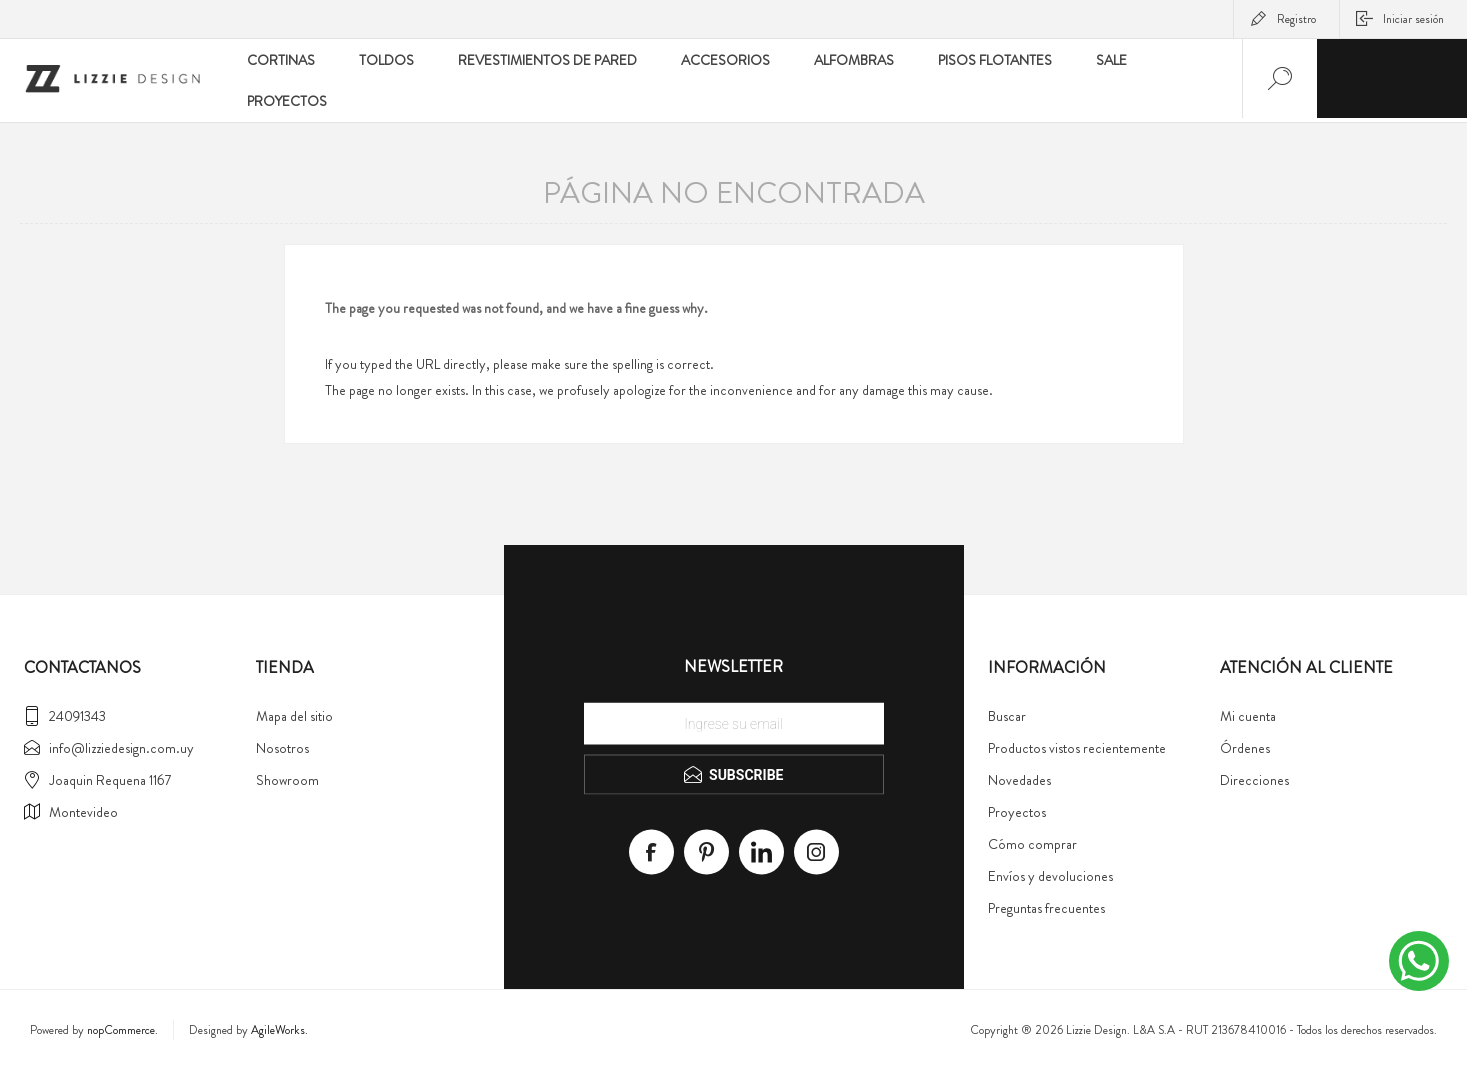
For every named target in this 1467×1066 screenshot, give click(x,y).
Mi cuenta (1248, 712)
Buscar (1007, 712)
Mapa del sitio (294, 712)
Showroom (287, 776)
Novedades (1019, 776)
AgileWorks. (279, 1026)
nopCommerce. (122, 1026)
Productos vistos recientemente (1077, 744)
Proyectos (1017, 808)
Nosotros (282, 744)
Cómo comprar (1032, 840)
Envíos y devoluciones (1050, 872)
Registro (1296, 19)
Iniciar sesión (1413, 19)
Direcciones (1254, 776)
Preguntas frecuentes (1046, 904)
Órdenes (1245, 744)
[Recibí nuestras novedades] (734, 720)
